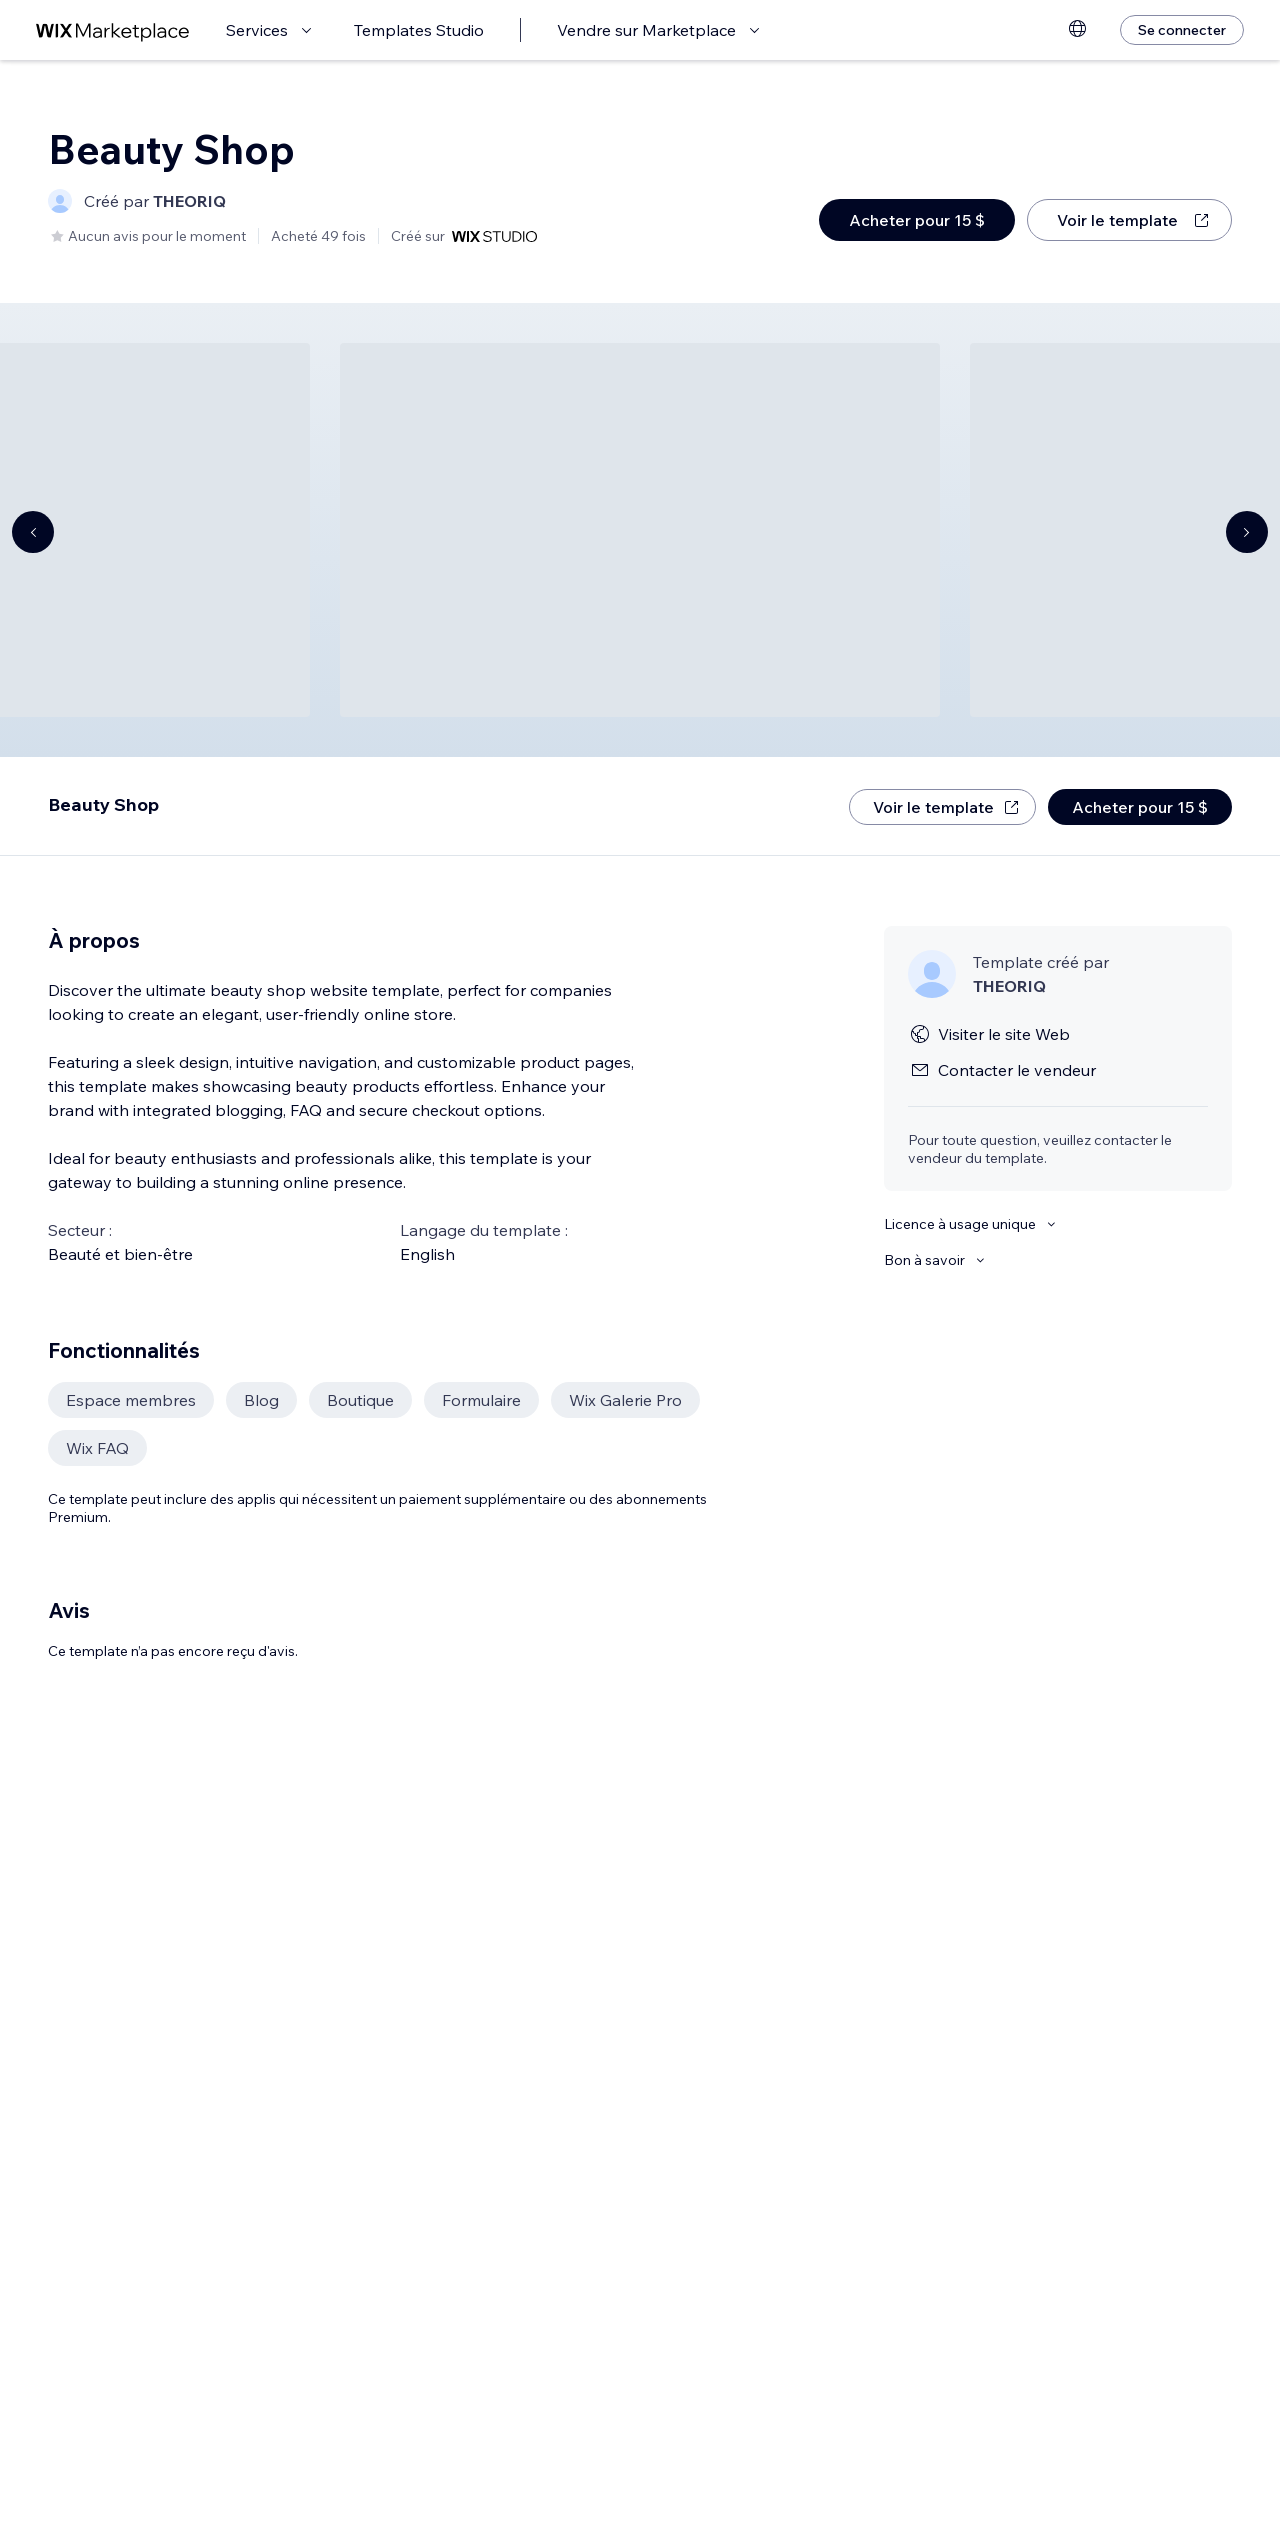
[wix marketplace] (113, 30)
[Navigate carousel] (33, 532)
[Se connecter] (1182, 30)
